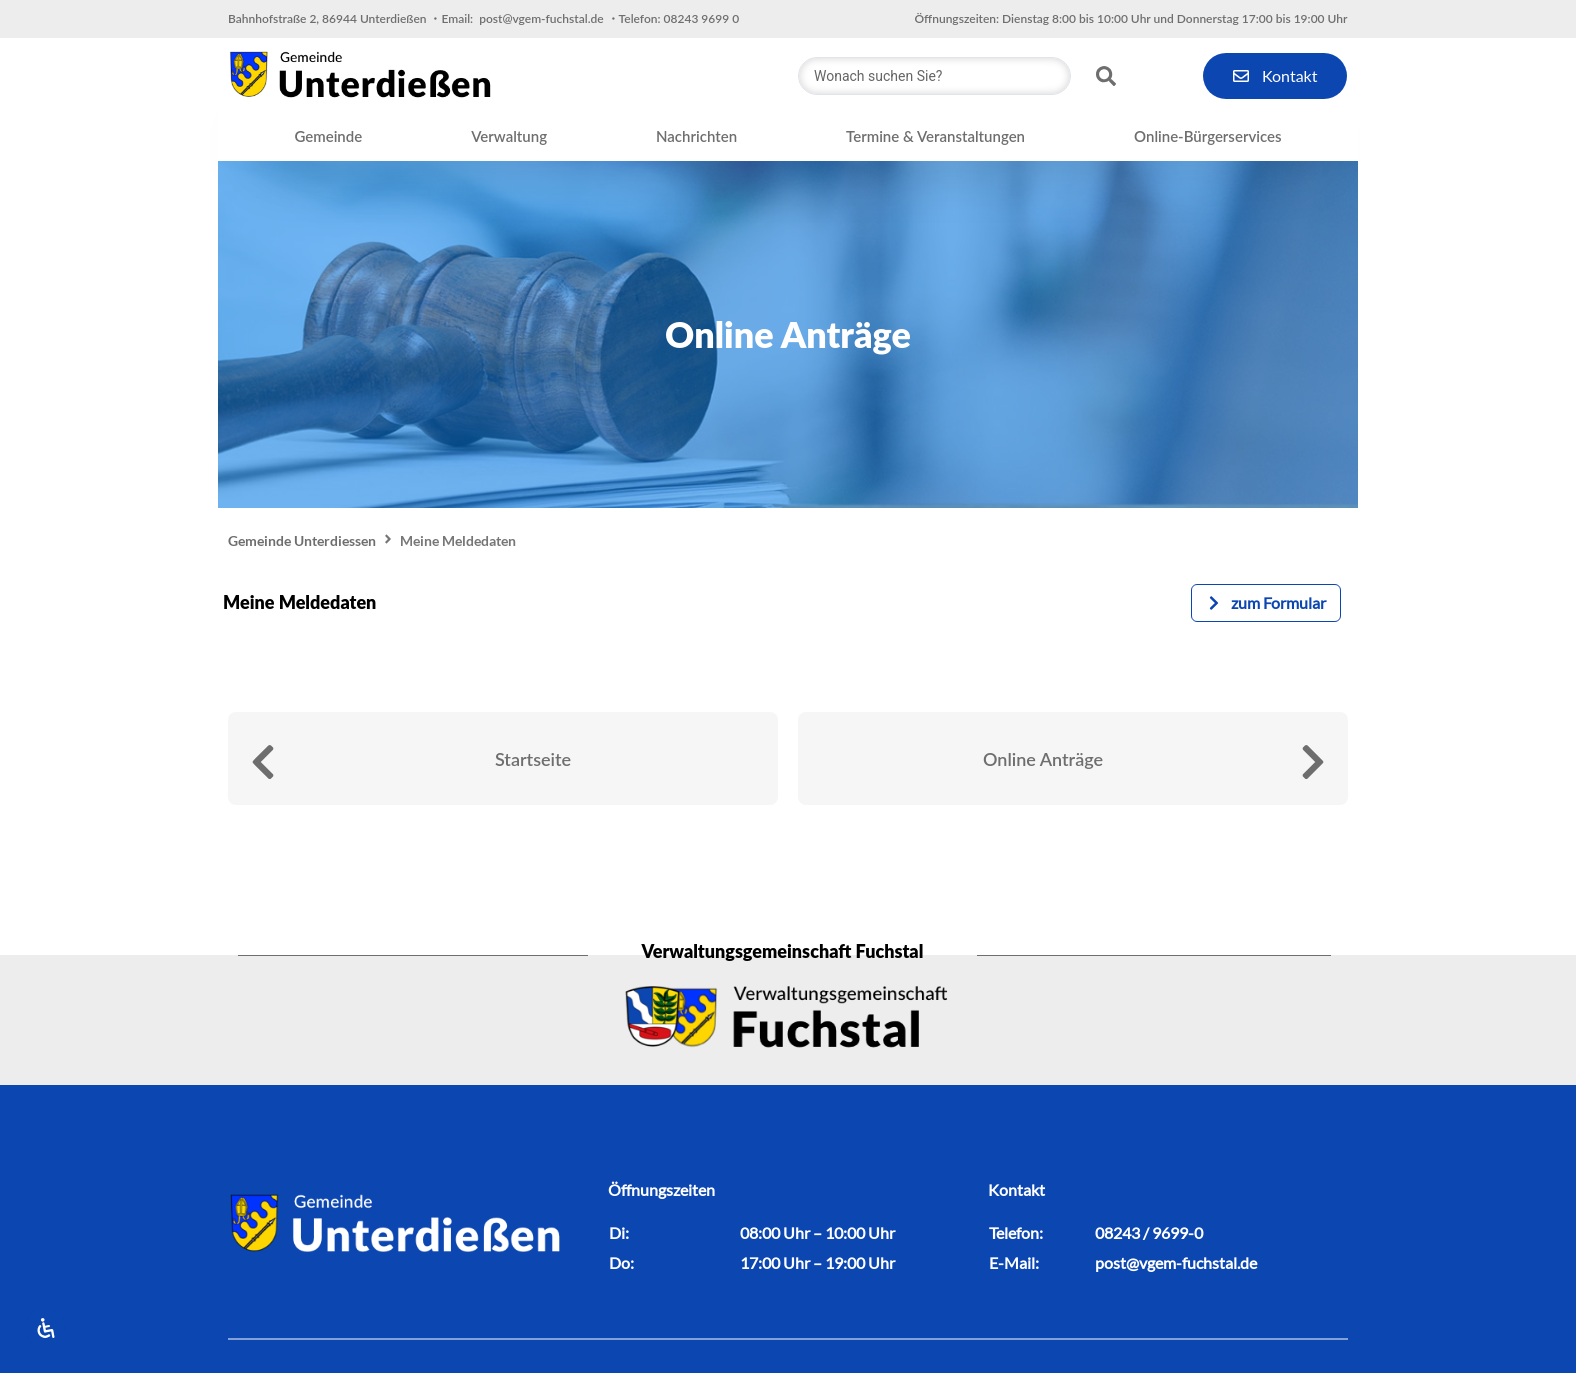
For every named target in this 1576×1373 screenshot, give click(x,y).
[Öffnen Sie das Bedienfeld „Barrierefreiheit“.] (45, 1328)
